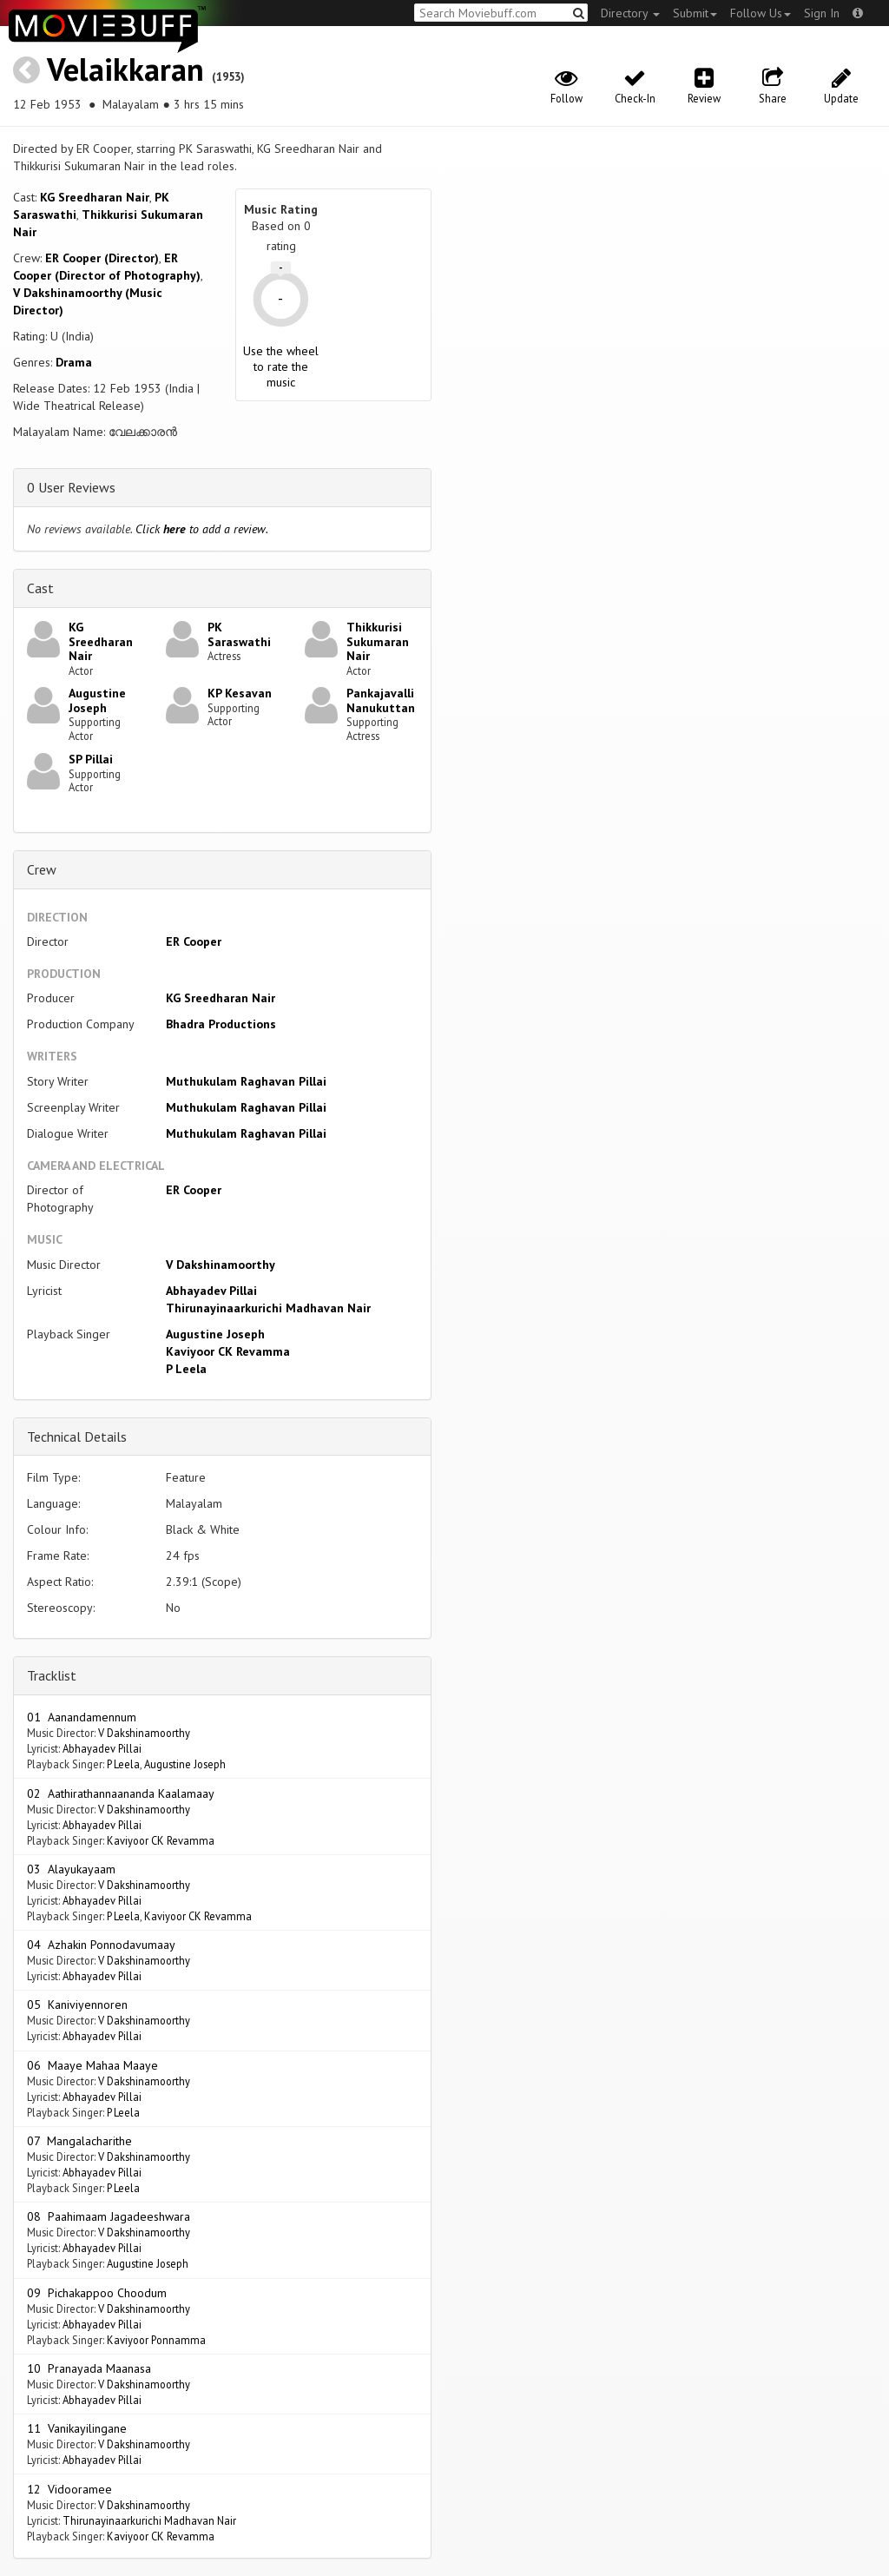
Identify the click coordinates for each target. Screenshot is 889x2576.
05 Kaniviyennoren (77, 2004)
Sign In (822, 13)
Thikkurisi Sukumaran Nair (377, 641)
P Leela (186, 1369)
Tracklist (51, 1675)
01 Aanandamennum (81, 1717)
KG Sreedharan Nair (94, 197)
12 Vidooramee (69, 2489)
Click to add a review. (201, 529)
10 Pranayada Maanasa (89, 2368)
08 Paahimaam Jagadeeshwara (108, 2216)
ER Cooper (193, 941)
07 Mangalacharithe (79, 2141)
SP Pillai (91, 759)
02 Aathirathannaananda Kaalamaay (120, 1793)
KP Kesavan (239, 693)
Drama (74, 362)
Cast (40, 588)
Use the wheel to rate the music (281, 366)
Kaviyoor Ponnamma (156, 2340)
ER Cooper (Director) (102, 258)
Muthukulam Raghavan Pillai (246, 1081)
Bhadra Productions (221, 1024)
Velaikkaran (125, 69)
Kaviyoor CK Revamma (228, 1351)
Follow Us (760, 13)
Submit (695, 13)
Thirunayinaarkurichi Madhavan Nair (268, 1308)
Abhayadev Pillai (211, 1290)
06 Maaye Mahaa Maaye (92, 2065)
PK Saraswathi (239, 634)
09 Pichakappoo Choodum (97, 2293)
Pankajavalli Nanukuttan (380, 700)
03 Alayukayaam (71, 1869)
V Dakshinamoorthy (220, 1264)
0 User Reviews (71, 487)
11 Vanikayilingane (77, 2428)
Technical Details (77, 1436)
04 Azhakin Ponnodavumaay (101, 1944)
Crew (41, 869)
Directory (630, 13)
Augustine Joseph (97, 700)
